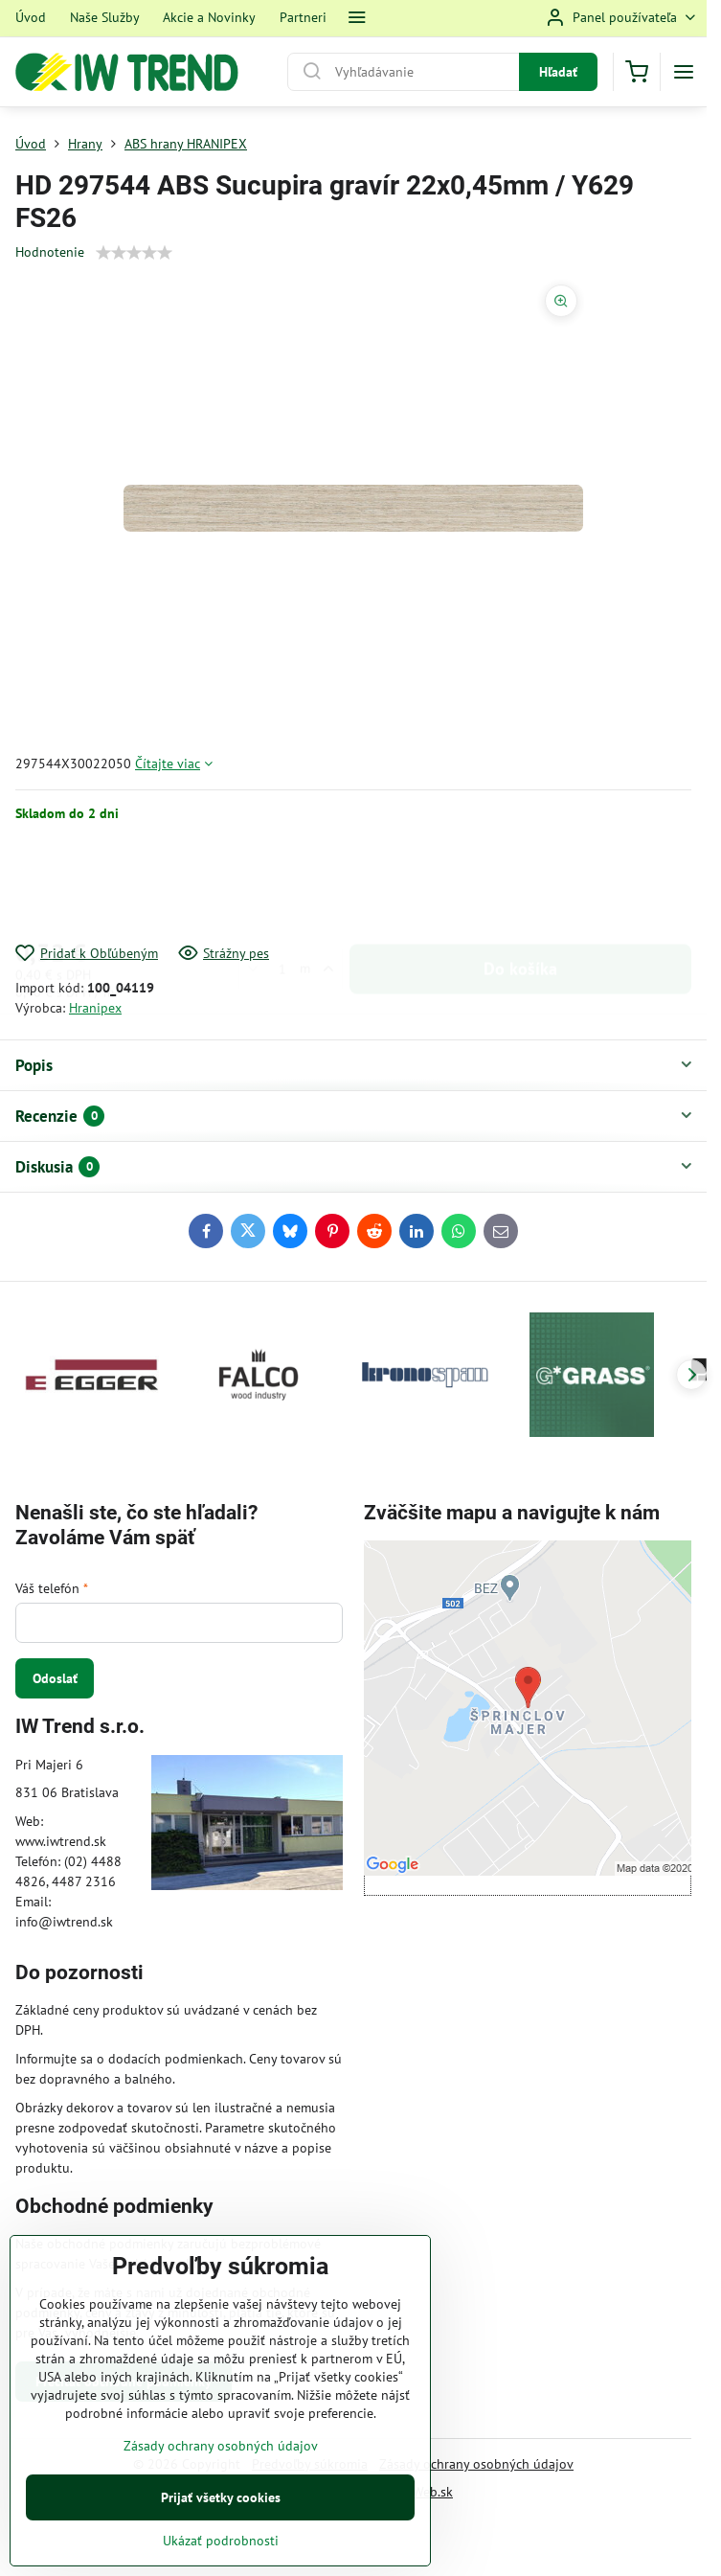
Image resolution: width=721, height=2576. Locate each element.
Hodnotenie (49, 252)
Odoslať (55, 1678)
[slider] (134, 253)
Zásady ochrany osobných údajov (476, 2464)
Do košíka (520, 883)
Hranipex (95, 1007)
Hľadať (558, 71)
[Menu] (684, 72)
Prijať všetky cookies (221, 2497)
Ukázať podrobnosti (221, 2540)
